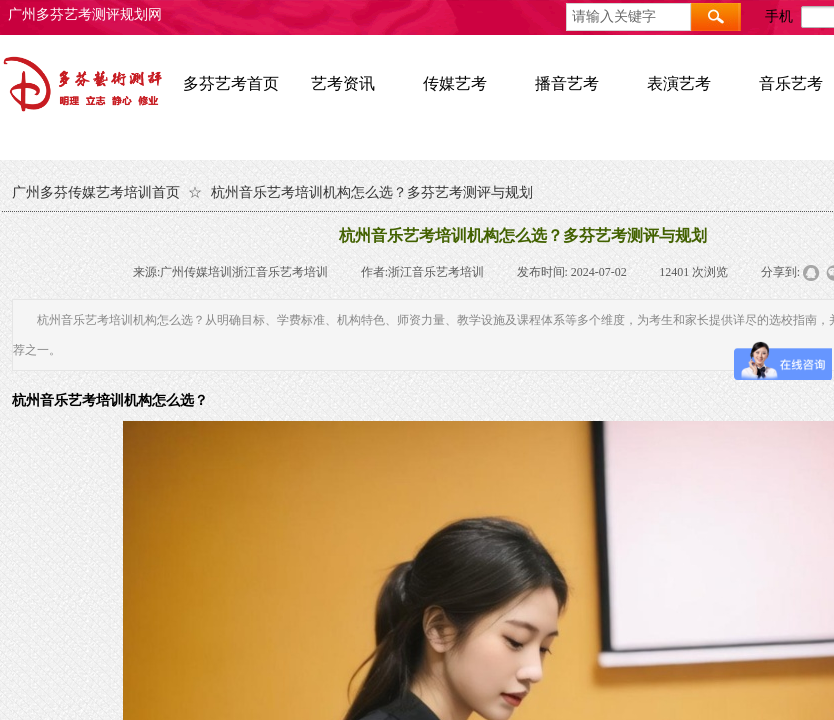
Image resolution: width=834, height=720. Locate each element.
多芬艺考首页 (231, 83)
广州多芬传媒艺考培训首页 (96, 192)
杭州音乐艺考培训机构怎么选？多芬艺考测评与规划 (372, 192)
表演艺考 (679, 83)
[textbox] (628, 17)
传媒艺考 (455, 83)
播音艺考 (567, 83)
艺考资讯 (343, 83)
